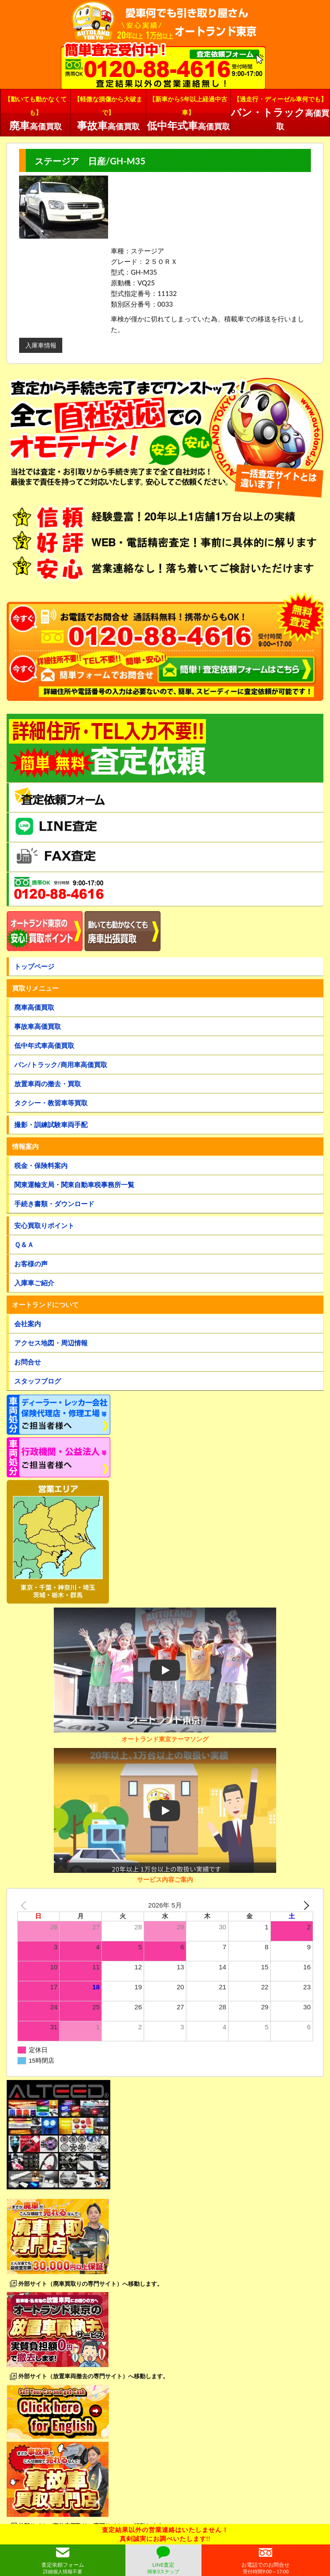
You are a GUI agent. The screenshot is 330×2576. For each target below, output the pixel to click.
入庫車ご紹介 (34, 1283)
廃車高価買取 (34, 1007)
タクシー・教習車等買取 (51, 1103)
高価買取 (35, 112)
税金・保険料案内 (41, 1165)
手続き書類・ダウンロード (54, 1204)
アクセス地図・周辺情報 (51, 1343)
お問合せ (27, 1362)
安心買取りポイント (44, 1225)
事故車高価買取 (37, 1026)
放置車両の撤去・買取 (47, 1084)
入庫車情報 (40, 345)
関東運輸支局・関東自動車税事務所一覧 (74, 1184)
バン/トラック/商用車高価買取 (60, 1064)
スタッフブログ (37, 1381)
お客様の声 (31, 1264)
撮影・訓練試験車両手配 (51, 1124)
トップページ (34, 966)
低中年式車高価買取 (44, 1045)
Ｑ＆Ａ (24, 1244)
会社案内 (27, 1324)
